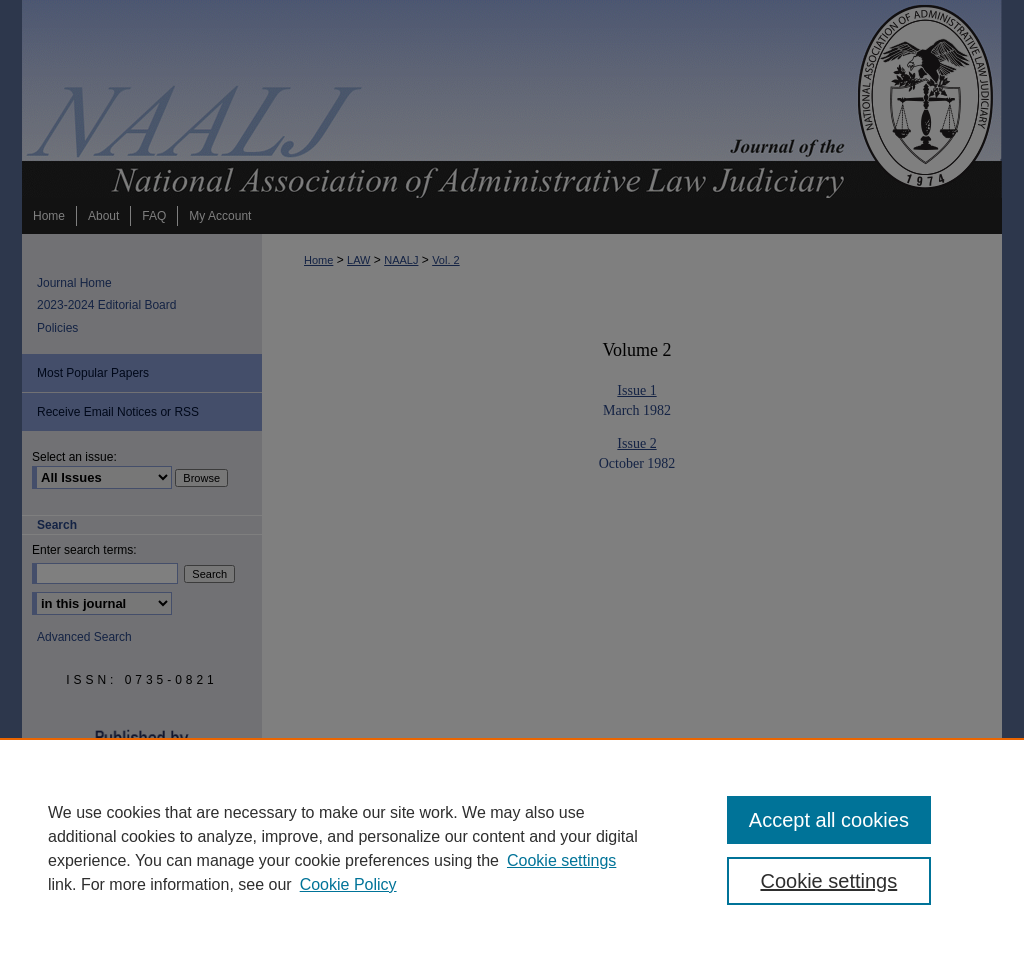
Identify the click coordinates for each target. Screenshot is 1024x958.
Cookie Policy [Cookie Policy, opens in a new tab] (348, 884)
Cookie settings (561, 860)
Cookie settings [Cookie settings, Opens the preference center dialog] (828, 881)
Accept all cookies (829, 820)
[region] (512, 848)
